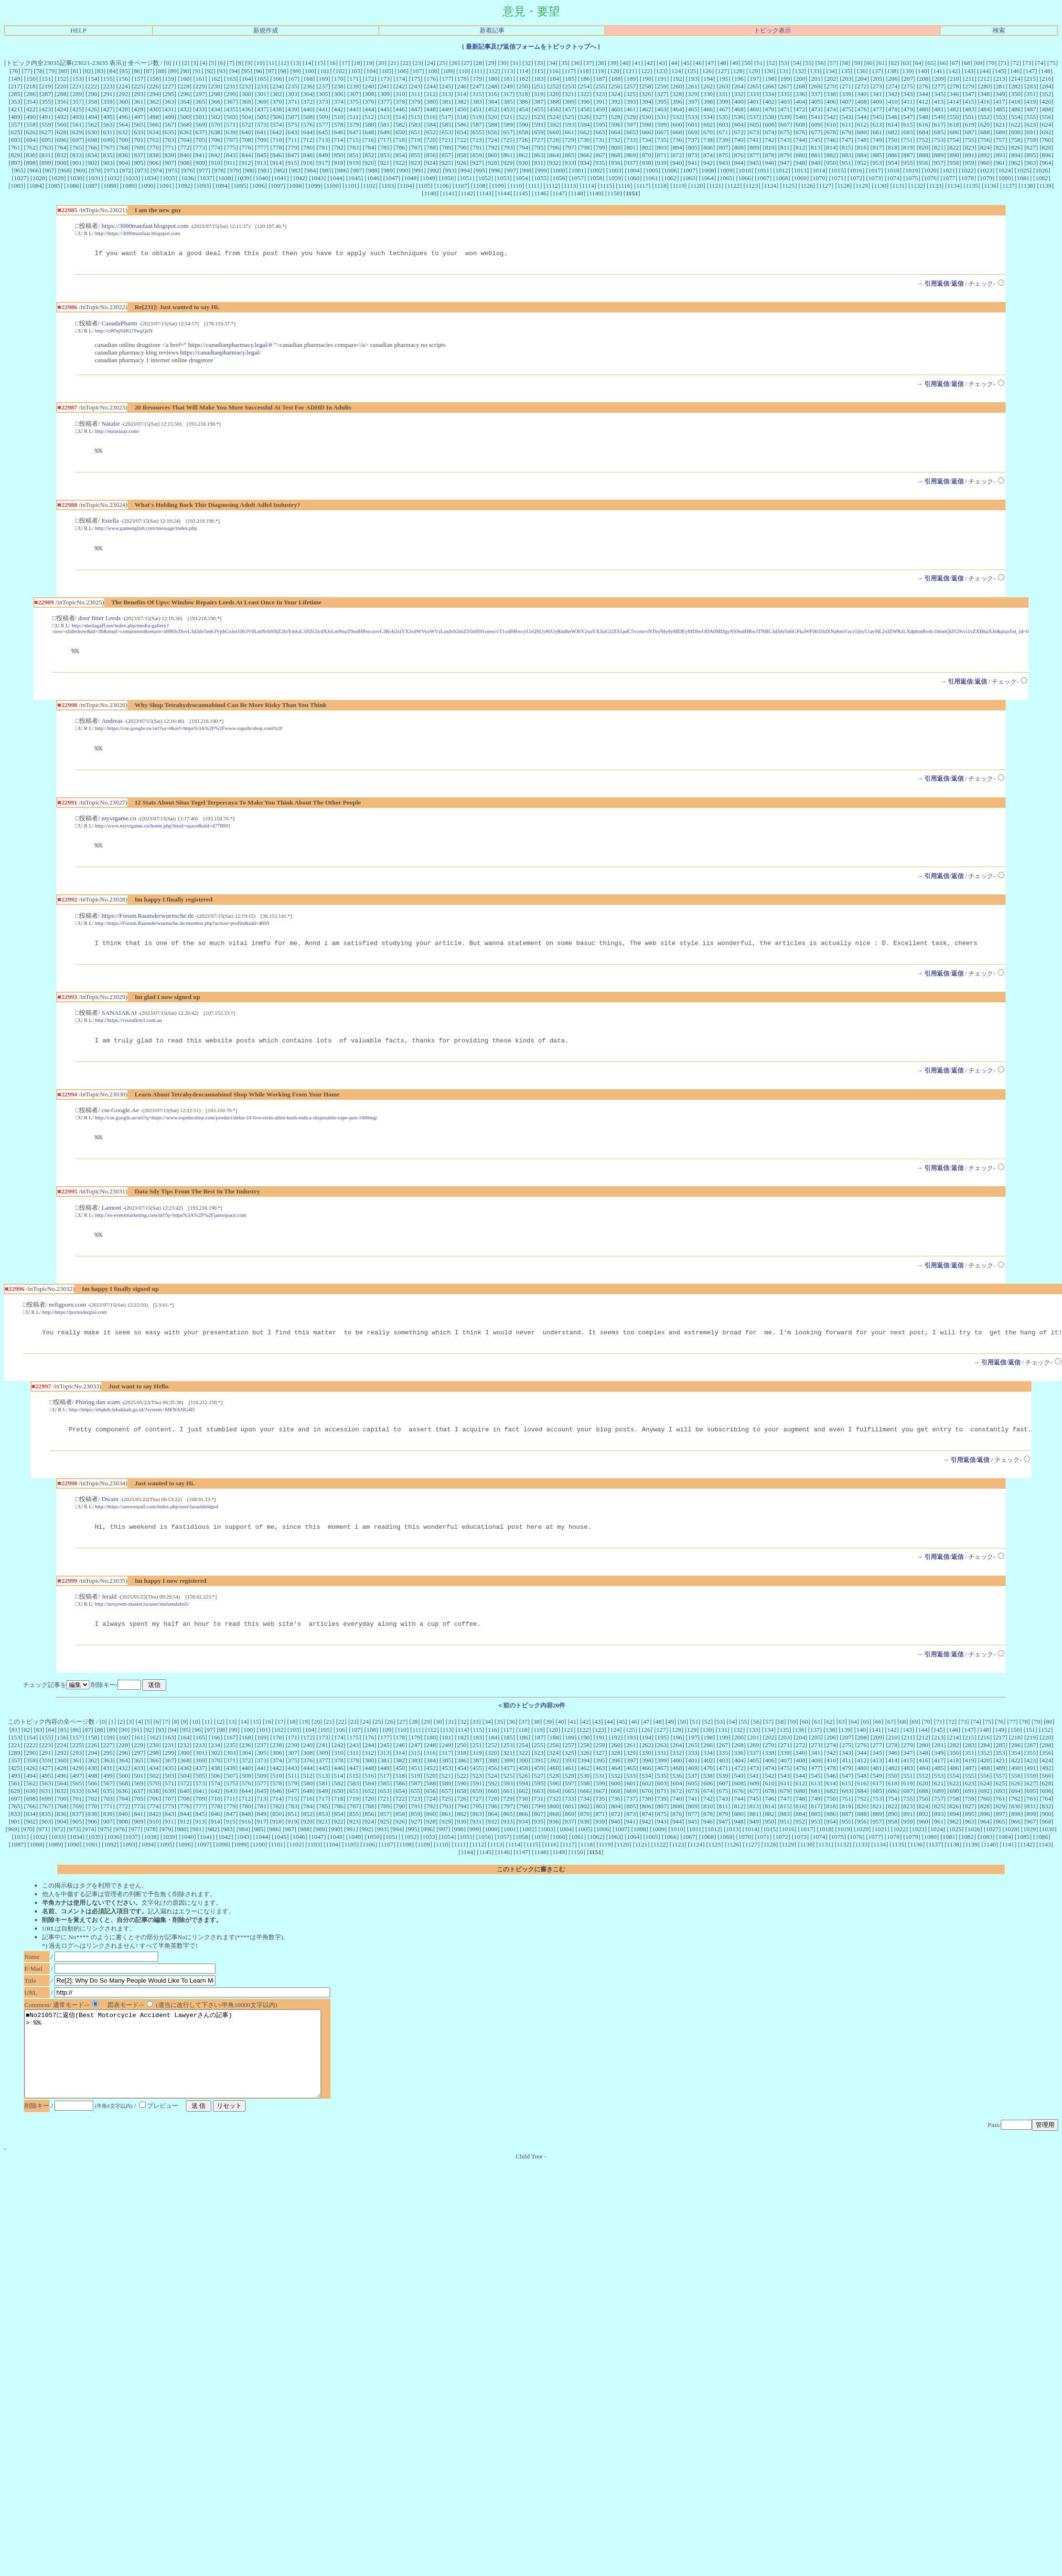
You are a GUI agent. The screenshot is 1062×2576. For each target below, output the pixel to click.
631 (107, 132)
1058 (596, 178)
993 (449, 170)
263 (723, 86)
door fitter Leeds (99, 622)
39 (613, 62)
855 (415, 155)
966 (34, 170)
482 (954, 109)
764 (61, 147)
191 (662, 78)
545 (877, 116)
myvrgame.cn (118, 825)
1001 (577, 170)
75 (1052, 62)
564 (123, 124)
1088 (109, 185)
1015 (837, 170)
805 (692, 147)
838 (154, 155)
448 (431, 109)
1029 (57, 178)
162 (215, 78)
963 (1031, 162)
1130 (880, 185)
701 (138, 139)
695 (46, 139)
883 (846, 155)
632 (123, 132)
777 (262, 147)
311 (415, 93)
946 (769, 162)
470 (769, 109)
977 (203, 170)
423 (46, 109)
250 (523, 86)
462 (646, 109)
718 (400, 139)
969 (80, 170)
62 (893, 62)
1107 (461, 185)
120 (614, 71)
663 (600, 132)
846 (277, 155)
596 (616, 124)
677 (816, 132)
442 (338, 109)
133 (814, 71)
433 (200, 109)
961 (1000, 162)
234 (277, 86)
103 (355, 71)
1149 (595, 193)
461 (631, 109)
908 (185, 162)
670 (708, 132)
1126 (807, 185)
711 (292, 139)
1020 (930, 170)
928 (492, 162)
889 (939, 155)
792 (492, 147)
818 (892, 147)
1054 (521, 178)
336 (800, 93)
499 (169, 116)
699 (108, 139)
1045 (354, 178)
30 (503, 62)
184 (554, 78)
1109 (497, 185)
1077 (949, 178)
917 (323, 162)
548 (923, 116)
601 (692, 124)
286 (31, 93)
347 (969, 93)
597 (631, 124)
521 (508, 116)
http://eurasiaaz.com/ (117, 432)
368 (246, 101)
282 (1015, 86)
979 (234, 170)
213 (1000, 78)
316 (492, 93)
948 (800, 162)
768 (123, 147)
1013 (800, 170)
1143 (485, 193)
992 (434, 170)
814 (831, 147)
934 (585, 162)
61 (882, 62)
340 (862, 93)
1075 (911, 178)
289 (77, 93)
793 (508, 147)
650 (400, 132)
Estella (109, 523)
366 (215, 101)
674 (769, 132)
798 (585, 147)
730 (585, 139)
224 (123, 86)
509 (323, 116)
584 (431, 124)
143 (968, 71)
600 (677, 124)
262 (708, 86)
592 (554, 124)
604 (739, 124)
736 (677, 139)
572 (246, 124)
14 (308, 62)
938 (646, 162)
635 (169, 132)
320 (554, 93)
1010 (745, 170)
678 (831, 132)
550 (954, 116)
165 (262, 78)
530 (646, 116)
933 (569, 162)
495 (108, 116)
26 (454, 62)
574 (277, 124)
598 (646, 124)
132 (799, 71)
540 (800, 116)
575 (292, 124)
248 (492, 86)
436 (246, 109)
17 (345, 62)
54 (796, 62)
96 (259, 71)
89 (174, 71)
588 (492, 124)
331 (723, 93)
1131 (898, 185)
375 (354, 101)
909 (200, 162)
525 (569, 116)
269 (816, 86)
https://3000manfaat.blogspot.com (144, 225)
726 (523, 139)
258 (646, 86)
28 (479, 62)
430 (154, 109)
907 (169, 162)
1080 (1004, 178)
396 (677, 101)
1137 (1008, 185)
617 (939, 124)
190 (646, 78)
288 (61, 93)
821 (939, 147)
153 (77, 78)
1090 (146, 185)
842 (215, 155)
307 (354, 93)
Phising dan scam (97, 1417)
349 (1000, 93)
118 (584, 71)
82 (88, 71)
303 (292, 93)
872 (677, 155)
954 (892, 162)
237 (323, 86)
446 (400, 109)
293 (138, 93)
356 (61, 101)
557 (15, 124)
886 (893, 155)
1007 (689, 170)
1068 (781, 178)
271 (846, 86)
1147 (558, 193)
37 (589, 62)
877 (754, 155)
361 (138, 101)
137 (876, 71)
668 (677, 132)
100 (309, 71)
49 (735, 62)
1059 (614, 178)
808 (739, 147)
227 (169, 86)
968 (65, 170)
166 (277, 78)
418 (1015, 101)
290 (92, 93)
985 (327, 170)
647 (354, 132)
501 (200, 116)
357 (77, 101)
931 (538, 162)
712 (307, 139)
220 (61, 86)
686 (954, 132)
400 (739, 101)
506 (277, 116)
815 (846, 147)
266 (769, 86)
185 (569, 78)
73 (1028, 62)
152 (61, 78)
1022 (967, 170)
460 (616, 109)
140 (922, 71)
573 (262, 124)
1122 (733, 185)
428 (123, 109)
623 (1031, 124)
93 (222, 71)
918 (338, 162)
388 (554, 101)
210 (954, 78)
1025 (1023, 170)
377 (385, 101)
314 (461, 93)
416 (985, 101)
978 (219, 170)
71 (1003, 62)
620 (985, 124)
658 (523, 132)
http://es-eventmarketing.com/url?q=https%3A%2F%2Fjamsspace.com (171, 1228)
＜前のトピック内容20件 (531, 1725)
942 (708, 162)
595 (600, 124)
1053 (503, 178)
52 (772, 62)
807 (723, 147)
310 (400, 93)
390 (585, 101)
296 (185, 93)
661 (569, 132)
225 (138, 86)
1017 (874, 170)
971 (111, 170)
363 (169, 101)
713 (323, 139)
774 (215, 147)
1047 (392, 178)
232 (246, 86)
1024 (1004, 170)
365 (200, 101)
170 (338, 78)
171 (354, 78)
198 (769, 78)
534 (708, 116)
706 (215, 139)
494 (92, 116)
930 (523, 162)
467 (723, 109)
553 (1000, 116)
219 (46, 86)
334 (769, 93)
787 (415, 147)
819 (908, 147)
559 (46, 124)
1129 (862, 185)
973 (142, 170)
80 (64, 71)
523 (538, 116)
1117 (642, 185)
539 (785, 116)
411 (908, 101)
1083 (17, 185)
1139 (1045, 185)
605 (754, 124)
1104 (406, 185)
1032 (113, 178)
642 (277, 132)
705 (200, 139)
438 (277, 109)
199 (785, 78)
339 (846, 93)
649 (384, 132)
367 (231, 101)
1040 (261, 178)
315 (477, 93)
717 (384, 139)
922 (400, 162)
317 (508, 93)
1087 (91, 185)
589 (508, 124)
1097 (276, 185)
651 (415, 132)
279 (970, 86)
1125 (788, 185)
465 (692, 109)
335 (785, 93)
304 (308, 93)
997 (511, 170)
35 (564, 62)
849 (323, 155)
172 (369, 78)
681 (877, 132)
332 (738, 93)
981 (265, 170)
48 (723, 62)
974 (157, 170)
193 (692, 78)
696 (61, 139)
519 (477, 116)
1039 (243, 178)
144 (984, 71)
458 (585, 109)
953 (877, 162)
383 (477, 101)
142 (953, 71)
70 (991, 62)
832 (61, 155)
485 (1000, 109)
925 (446, 162)
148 (1046, 71)
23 (418, 62)
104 (370, 71)
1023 (986, 170)
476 (862, 109)
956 (923, 162)
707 (231, 139)
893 (1000, 155)
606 (769, 124)
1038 (224, 178)
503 (231, 116)
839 (169, 155)
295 (169, 93)
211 (970, 78)
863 (539, 155)
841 (200, 155)
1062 (670, 178)
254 (585, 86)
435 (231, 109)
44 (674, 62)
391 (600, 101)
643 (292, 132)
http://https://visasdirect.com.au (128, 1030)
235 (292, 86)
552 (985, 116)
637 (200, 132)
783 (354, 147)
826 (1015, 147)
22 (405, 62)
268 (800, 86)
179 (477, 78)
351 (1031, 93)
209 (939, 78)
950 (831, 162)
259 (661, 86)
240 (369, 86)
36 (576, 62)
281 (1000, 86)
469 (754, 109)
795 (539, 147)
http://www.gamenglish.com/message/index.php (146, 531)
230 (215, 86)
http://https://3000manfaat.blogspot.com (137, 233)
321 (569, 93)
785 (385, 147)
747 (846, 139)
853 (384, 155)
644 (307, 132)
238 (338, 86)
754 (954, 139)
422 (30, 109)
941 (692, 162)
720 (431, 139)
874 (708, 155)
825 (1000, 147)
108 (432, 71)
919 (354, 162)
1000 (559, 170)
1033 (131, 178)
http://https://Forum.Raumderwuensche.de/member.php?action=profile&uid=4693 (182, 931)
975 (172, 170)
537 (754, 116)
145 (999, 71)
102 (340, 71)
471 (785, 109)
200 (800, 78)
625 (15, 132)
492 (61, 116)
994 (465, 170)
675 (785, 132)
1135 (971, 185)
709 (262, 139)
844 (246, 155)
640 (246, 132)
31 (515, 62)
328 (677, 93)
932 (554, 162)
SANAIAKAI (119, 1022)
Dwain (109, 1516)
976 (188, 170)
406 (831, 101)
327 (661, 93)
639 (231, 132)
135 (845, 71)
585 (446, 124)
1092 (184, 185)
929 (508, 162)
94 (234, 71)
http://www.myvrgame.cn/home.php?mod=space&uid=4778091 (163, 833)
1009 (726, 170)
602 (708, 124)
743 (785, 139)
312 (431, 93)
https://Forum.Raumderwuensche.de (147, 924)
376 (369, 101)
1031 (94, 178)
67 (955, 62)
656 (492, 132)
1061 (651, 178)
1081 (1023, 178)
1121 (715, 185)
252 (554, 86)
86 (137, 71)
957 (939, 162)
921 (384, 162)
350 (1015, 93)
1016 (855, 170)
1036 (187, 178)
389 (569, 101)
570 (215, 124)
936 (615, 162)
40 (625, 62)
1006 (670, 170)
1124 (770, 185)
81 (76, 71)
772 (185, 147)
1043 (317, 178)
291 (108, 93)
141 (938, 71)
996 (496, 170)
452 (492, 109)
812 (800, 147)
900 (61, 162)
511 (354, 116)
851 (354, 155)
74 (1040, 62)
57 (833, 62)
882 (831, 155)
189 (631, 78)
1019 (911, 170)
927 (477, 162)
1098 (295, 185)
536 (738, 116)
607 (785, 124)
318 (523, 93)
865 (569, 155)
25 (442, 62)
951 (846, 162)
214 (1015, 78)
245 (446, 86)
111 (478, 71)
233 (262, 86)
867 (600, 155)
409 (877, 101)
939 (661, 162)
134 (830, 71)
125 (692, 71)
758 (1015, 139)
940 (677, 162)
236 (307, 86)
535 (723, 116)
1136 (990, 185)
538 (769, 116)
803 (662, 147)
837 (138, 155)
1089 (128, 185)
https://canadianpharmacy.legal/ (220, 353)
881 (816, 155)
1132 (917, 185)
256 (616, 86)
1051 (466, 178)
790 (462, 147)
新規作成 (265, 30)
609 (816, 124)
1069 (800, 178)
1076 (930, 178)
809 (754, 147)
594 (585, 124)
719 (415, 139)
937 (631, 162)
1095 (240, 185)
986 (342, 170)
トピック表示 (772, 30)
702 (154, 139)
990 (403, 170)
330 (708, 93)
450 (462, 109)
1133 (935, 185)
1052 (484, 178)
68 (967, 62)
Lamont (111, 1220)
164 (246, 78)
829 (15, 155)
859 (477, 155)
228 (185, 86)
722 (461, 139)
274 (893, 86)
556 (1046, 116)
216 (1046, 78)
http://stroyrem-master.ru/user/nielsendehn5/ (142, 1622)
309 (385, 93)
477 (877, 109)
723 (477, 139)
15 (320, 62)
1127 (825, 185)
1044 (336, 178)
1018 (893, 170)
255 (600, 86)
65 (930, 62)
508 (308, 116)
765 (77, 147)
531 (661, 116)
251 (539, 86)
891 (970, 155)
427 (107, 109)
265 (754, 86)
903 (108, 162)
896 (1046, 155)
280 (985, 86)
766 (92, 147)
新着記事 (492, 30)
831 (46, 155)
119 (599, 71)
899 (46, 162)
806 (708, 147)
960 (985, 162)
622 (1015, 124)
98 (283, 71)
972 (126, 170)
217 (15, 86)
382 (462, 101)
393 (631, 101)
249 (508, 86)
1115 (606, 185)
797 (569, 147)
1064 (707, 178)
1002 (596, 170)
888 (923, 155)
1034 (150, 178)
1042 (298, 178)
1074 (893, 178)
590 (523, 124)
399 (723, 101)
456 (554, 109)
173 (385, 78)
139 (907, 71)
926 (461, 162)
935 (600, 162)
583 (415, 124)
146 (1014, 71)
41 (637, 62)
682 (893, 132)
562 (92, 124)
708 (246, 139)
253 (569, 86)
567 (169, 124)
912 (246, 162)
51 (759, 62)
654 (462, 132)
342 (892, 93)
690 (1015, 132)
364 (185, 101)
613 (877, 124)
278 (954, 86)
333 (754, 93)
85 (124, 71)
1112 (552, 185)
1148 (577, 193)
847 (292, 155)
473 (816, 109)
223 (107, 86)
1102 (369, 185)
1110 (516, 185)
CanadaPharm (119, 324)
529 (631, 116)
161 (200, 78)
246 (462, 86)
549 (939, 116)
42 (649, 62)
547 (908, 116)
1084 (35, 185)
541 (815, 116)
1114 (588, 185)
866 (585, 155)
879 (785, 155)
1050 (447, 178)
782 (338, 147)
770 (154, 147)
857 (446, 155)
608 (800, 124)
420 (1046, 101)
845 (262, 155)
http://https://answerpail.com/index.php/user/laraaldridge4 (156, 1523)
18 (357, 62)
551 (969, 116)
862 (523, 155)
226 (154, 86)
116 (554, 71)
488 (1046, 109)
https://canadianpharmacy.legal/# (230, 346)
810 (769, 147)
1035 (168, 178)
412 (923, 101)
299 (231, 93)
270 (831, 86)
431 (169, 109)
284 (1046, 86)
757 (1000, 139)
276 (923, 86)
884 (862, 155)
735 (661, 139)
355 (46, 101)
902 (92, 162)
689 (1000, 132)
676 (800, 132)
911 (231, 162)
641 (262, 132)
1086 (72, 185)
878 (769, 155)
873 (692, 155)
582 (400, 124)
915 (292, 162)
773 (200, 147)
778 (277, 147)
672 (738, 132)
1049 (428, 178)
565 (138, 124)
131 (784, 71)
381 (446, 101)
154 (92, 78)
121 (630, 71)
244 (431, 86)
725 (508, 139)
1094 (221, 185)
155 (108, 78)
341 (877, 93)
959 (969, 162)
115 (539, 71)
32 (528, 62)
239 (354, 86)
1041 (280, 178)
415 (969, 101)
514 (400, 116)
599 (662, 124)
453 (508, 109)
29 (491, 62)
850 (338, 155)
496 (123, 116)
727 (538, 139)
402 (769, 101)
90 (185, 71)
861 (508, 155)
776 (246, 147)
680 (862, 132)
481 (939, 109)
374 (338, 101)
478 (893, 109)
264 (738, 86)
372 (308, 101)
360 (123, 101)
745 (815, 139)
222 (92, 86)
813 (815, 147)
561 (77, 124)
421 (15, 109)
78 (39, 71)
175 (415, 78)
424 (61, 109)
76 (14, 71)
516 (431, 116)
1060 (633, 178)
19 (369, 62)
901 (77, 162)
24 (430, 62)
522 (523, 116)
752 (923, 139)
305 (323, 93)
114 (523, 71)
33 (539, 62)
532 (677, 116)
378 (400, 101)
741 (754, 139)
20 (381, 62)
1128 (843, 185)
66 (942, 62)
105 (386, 71)
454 (523, 109)
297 (200, 93)
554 (1015, 116)
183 (539, 78)
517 (446, 116)
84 (112, 71)
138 (891, 71)
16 (332, 62)
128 (737, 71)
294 (154, 93)
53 (784, 62)
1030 (76, 178)
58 (845, 62)
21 (393, 62)
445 (384, 109)
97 (271, 71)
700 (123, 139)
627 (46, 132)
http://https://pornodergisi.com (74, 1326)
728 (554, 139)
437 (262, 109)
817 (877, 147)
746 (831, 139)
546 (892, 116)
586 (462, 124)
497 (138, 116)
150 (31, 78)
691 (1031, 132)
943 (723, 162)
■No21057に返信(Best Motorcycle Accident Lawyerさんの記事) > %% (190, 2082)
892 (985, 155)
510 (338, 116)
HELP (78, 30)
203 (846, 78)
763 (46, 147)
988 (372, 170)
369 (262, 101)
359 (108, 101)
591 (539, 124)
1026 (1041, 170)
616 (923, 124)
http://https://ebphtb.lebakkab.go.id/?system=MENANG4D (131, 1425)
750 (892, 139)
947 (785, 162)
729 (569, 139)
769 (138, 147)
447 (415, 109)
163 (231, 78)
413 (939, 101)
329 (692, 93)
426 (92, 109)
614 (892, 124)
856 (431, 155)
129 (753, 71)
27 (466, 62)
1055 (540, 178)
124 (676, 71)
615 (908, 124)
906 (154, 162)
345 (939, 93)
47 (711, 62)
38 (601, 62)
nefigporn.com (67, 1318)
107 (417, 71)
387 (539, 101)
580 (369, 124)
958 (954, 162)
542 (831, 116)
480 (923, 109)
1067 (763, 178)
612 (862, 124)
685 (939, 132)
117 (569, 71)
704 (185, 139)
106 (402, 71)
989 (388, 170)
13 (296, 62)
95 (247, 71)
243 (415, 86)
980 (249, 170)
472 (800, 109)
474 (831, 109)
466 (708, 109)
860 (492, 155)
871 (661, 155)
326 (646, 93)
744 (800, 139)
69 (979, 62)
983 (295, 170)
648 (369, 132)
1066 (744, 178)
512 (369, 116)
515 (415, 116)
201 (816, 78)
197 (754, 78)
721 (446, 139)
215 (1031, 78)
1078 (967, 178)
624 (1046, 124)
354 (31, 101)
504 (246, 116)
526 (585, 116)
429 (138, 109)
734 (646, 139)
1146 (540, 193)
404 (800, 101)
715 (354, 139)
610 (831, 124)
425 (77, 109)
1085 (54, 185)
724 (492, 139)
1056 (558, 178)
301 (262, 93)
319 (538, 93)
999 (542, 170)
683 (908, 132)
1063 (689, 178)
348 (985, 93)
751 (908, 139)
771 (169, 147)
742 (769, 139)
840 (185, 155)
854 (400, 155)
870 (646, 155)
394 (646, 101)
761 (15, 147)
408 (862, 101)
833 (77, 155)
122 (645, 71)
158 (154, 78)
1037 (206, 178)
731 (600, 139)
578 (338, 124)
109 (448, 71)
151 (46, 78)
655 (477, 132)
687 (970, 132)
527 (600, 116)
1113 (570, 185)
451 (477, 109)
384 (492, 101)
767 (108, 147)
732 (615, 139)
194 (708, 78)
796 (554, 147)
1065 (725, 178)
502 (215, 116)
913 (261, 162)
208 (923, 78)
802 (646, 147)
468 (738, 109)
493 (77, 116)
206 (893, 78)
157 (138, 78)
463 (661, 109)
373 (323, 101)
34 (552, 62)
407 (846, 101)
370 (277, 101)
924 (431, 162)
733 (631, 139)
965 (18, 170)
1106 (442, 185)
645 (323, 132)
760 (1046, 139)
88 (161, 71)
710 (277, 139)
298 (215, 93)
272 (862, 86)
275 (908, 86)
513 (384, 116)
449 (446, 109)
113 (508, 71)
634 (154, 132)
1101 (350, 185)
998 (526, 170)
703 (169, 139)
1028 (38, 178)
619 (969, 124)
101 (325, 71)
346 (954, 93)
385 (508, 101)
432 (185, 109)
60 (869, 62)
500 (185, 116)
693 (15, 139)
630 (92, 132)
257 (631, 86)
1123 (751, 185)
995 (480, 170)
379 (415, 101)
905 (138, 162)
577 (323, 124)
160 (185, 78)
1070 (819, 178)
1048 (410, 178)
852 (369, 155)
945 (754, 162)
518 (461, 116)
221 (77, 86)
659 (539, 132)
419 (1031, 101)
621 (1000, 124)
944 (738, 162)
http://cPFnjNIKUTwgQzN (124, 332)
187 (600, 78)
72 (1016, 62)
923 (415, 162)
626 (30, 132)
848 (307, 155)
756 (985, 139)
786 (400, 147)
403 (785, 101)
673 (754, 132)
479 (908, 109)
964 (1046, 162)
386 (523, 101)
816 (862, 147)
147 (1030, 71)
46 (699, 62)
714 (338, 139)
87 (149, 71)
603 (723, 124)
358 (92, 101)
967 (49, 170)
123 (660, 71)
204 (862, 78)
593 (569, 124)
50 (747, 62)
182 (523, 78)
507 (292, 116)
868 (616, 155)
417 (1000, 101)
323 (600, 93)
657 (508, 132)
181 (508, 78)
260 (677, 86)
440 (307, 109)
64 (918, 62)
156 (123, 78)
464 (677, 109)
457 (569, 109)
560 (61, 124)
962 (1015, 162)
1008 (707, 170)
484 (985, 109)
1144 (503, 193)
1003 (614, 170)
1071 (837, 178)
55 (808, 62)
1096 (258, 185)
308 (369, 93)
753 (939, 139)
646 (338, 132)
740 (738, 139)
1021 (949, 170)
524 (554, 116)
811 (785, 147)
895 (1031, 155)
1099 (314, 185)
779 (292, 147)
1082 (1041, 178)
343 (908, 93)
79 (51, 71)
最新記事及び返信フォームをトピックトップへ (531, 46)
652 (431, 132)
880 (800, 155)
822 (954, 147)
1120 (696, 185)
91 (198, 71)
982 (280, 170)
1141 (448, 193)
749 (877, 139)
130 (768, 71)
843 (231, 155)
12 (283, 62)
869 (631, 155)
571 (231, 124)
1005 (651, 170)
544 (862, 116)
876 (738, 155)
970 (95, 170)
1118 (660, 185)
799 (600, 147)
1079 (986, 178)
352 (1046, 93)
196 (739, 78)
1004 (633, 170)
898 (31, 162)
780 (308, 147)
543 (846, 116)
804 (677, 147)
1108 (479, 185)
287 (46, 93)
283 (1031, 86)
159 (169, 78)
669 (692, 132)
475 (846, 109)
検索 (999, 30)
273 (877, 86)
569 (200, 124)
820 (923, 147)
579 (354, 124)
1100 (332, 185)
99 (295, 71)
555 (1031, 116)
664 (616, 132)
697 (77, 139)
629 (77, 132)
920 (369, 162)
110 (463, 71)
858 (462, 155)
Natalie (110, 425)
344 (923, 93)
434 (215, 109)
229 (200, 86)
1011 (763, 170)
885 (877, 155)
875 (723, 155)
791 (477, 147)
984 (311, 170)
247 (477, 86)
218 (30, 86)
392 (616, 101)
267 (785, 86)
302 (277, 93)
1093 (202, 185)
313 (446, 93)
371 (292, 101)
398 (708, 101)
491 (46, 116)
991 (419, 170)
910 (215, 162)
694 (31, 139)
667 (661, 132)
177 (446, 78)
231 (231, 86)
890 (954, 155)
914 (277, 162)
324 (615, 93)
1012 (781, 170)
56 (820, 62)
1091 (165, 185)
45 (686, 62)
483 (970, 109)
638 (215, 132)
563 (108, 124)
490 (31, 116)
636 (185, 132)
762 (31, 147)
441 (323, 109)
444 (369, 109)
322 (585, 93)
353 (15, 101)
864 (554, 155)
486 (1015, 109)
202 (831, 78)
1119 (678, 185)
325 (631, 93)
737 (692, 139)
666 (646, 132)
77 (27, 71)
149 (15, 78)
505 (262, 116)
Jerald (109, 1615)
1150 (613, 193)
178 (462, 78)
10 (259, 62)
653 (446, 132)
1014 (819, 170)
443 (354, 109)
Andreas (111, 726)
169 (323, 78)
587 (477, 124)
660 (554, 132)
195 (723, 78)
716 (369, 139)
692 (1046, 132)
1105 (424, 185)
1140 (430, 193)
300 (246, 93)
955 (908, 162)
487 (1031, 109)
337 (815, 93)
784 (369, 147)
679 (846, 132)
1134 (953, 185)
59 (857, 62)
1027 (20, 178)
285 (15, 93)
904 (123, 162)
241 (384, 86)
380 (431, 101)
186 (585, 78)
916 (307, 162)
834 (92, 155)
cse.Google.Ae (120, 1121)
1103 (387, 185)
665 (631, 132)
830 (30, 155)
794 (523, 147)
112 (493, 71)
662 (585, 132)
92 (210, 71)
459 (600, 109)
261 (692, 86)
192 (677, 78)
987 (357, 170)
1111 (534, 185)
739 (723, 139)
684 (923, 132)
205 (877, 78)
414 (954, 101)
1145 (521, 193)
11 (271, 62)
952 (862, 162)
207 (908, 78)
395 (662, 101)
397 (692, 101)
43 (662, 62)
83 (100, 71)
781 (323, 147)
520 (492, 116)
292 (123, 93)
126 (707, 71)
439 (292, 109)
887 (908, 155)
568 (185, 124)
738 (708, 139)
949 (815, 162)
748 (862, 139)
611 (846, 124)
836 (123, 155)
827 (1031, 147)
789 (446, 147)
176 (431, 78)
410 (893, 101)
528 (615, 116)
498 (154, 116)
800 (616, 147)
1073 (874, 178)
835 (107, 155)
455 (539, 109)
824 (985, 147)
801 (631, 147)
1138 (1026, 185)
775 (231, 147)
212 (985, 78)
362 (154, 101)
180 (492, 78)
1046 (373, 178)
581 (385, 124)
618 (954, 124)
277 (939, 86)
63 (906, 62)
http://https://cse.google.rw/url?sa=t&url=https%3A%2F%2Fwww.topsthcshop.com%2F (189, 734)
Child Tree (529, 2193)
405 (816, 101)
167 (292, 78)
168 (308, 78)
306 (338, 93)
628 (61, 132)
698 (92, 139)
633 (138, 132)
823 (969, 147)
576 (308, 124)
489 (15, 116)
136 (861, 71)
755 (969, 139)
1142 (467, 193)
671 (723, 132)
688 (985, 132)
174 (400, 78)
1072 (855, 178)
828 (1046, 147)
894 (1015, 155)
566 (154, 124)
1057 (577, 178)
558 (31, 124)
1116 (624, 185)
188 (616, 78)
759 (1031, 139)
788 (431, 147)
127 (722, 71)
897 (15, 162)
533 (692, 116)
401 (754, 101)
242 (400, 86)
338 (831, 93)
